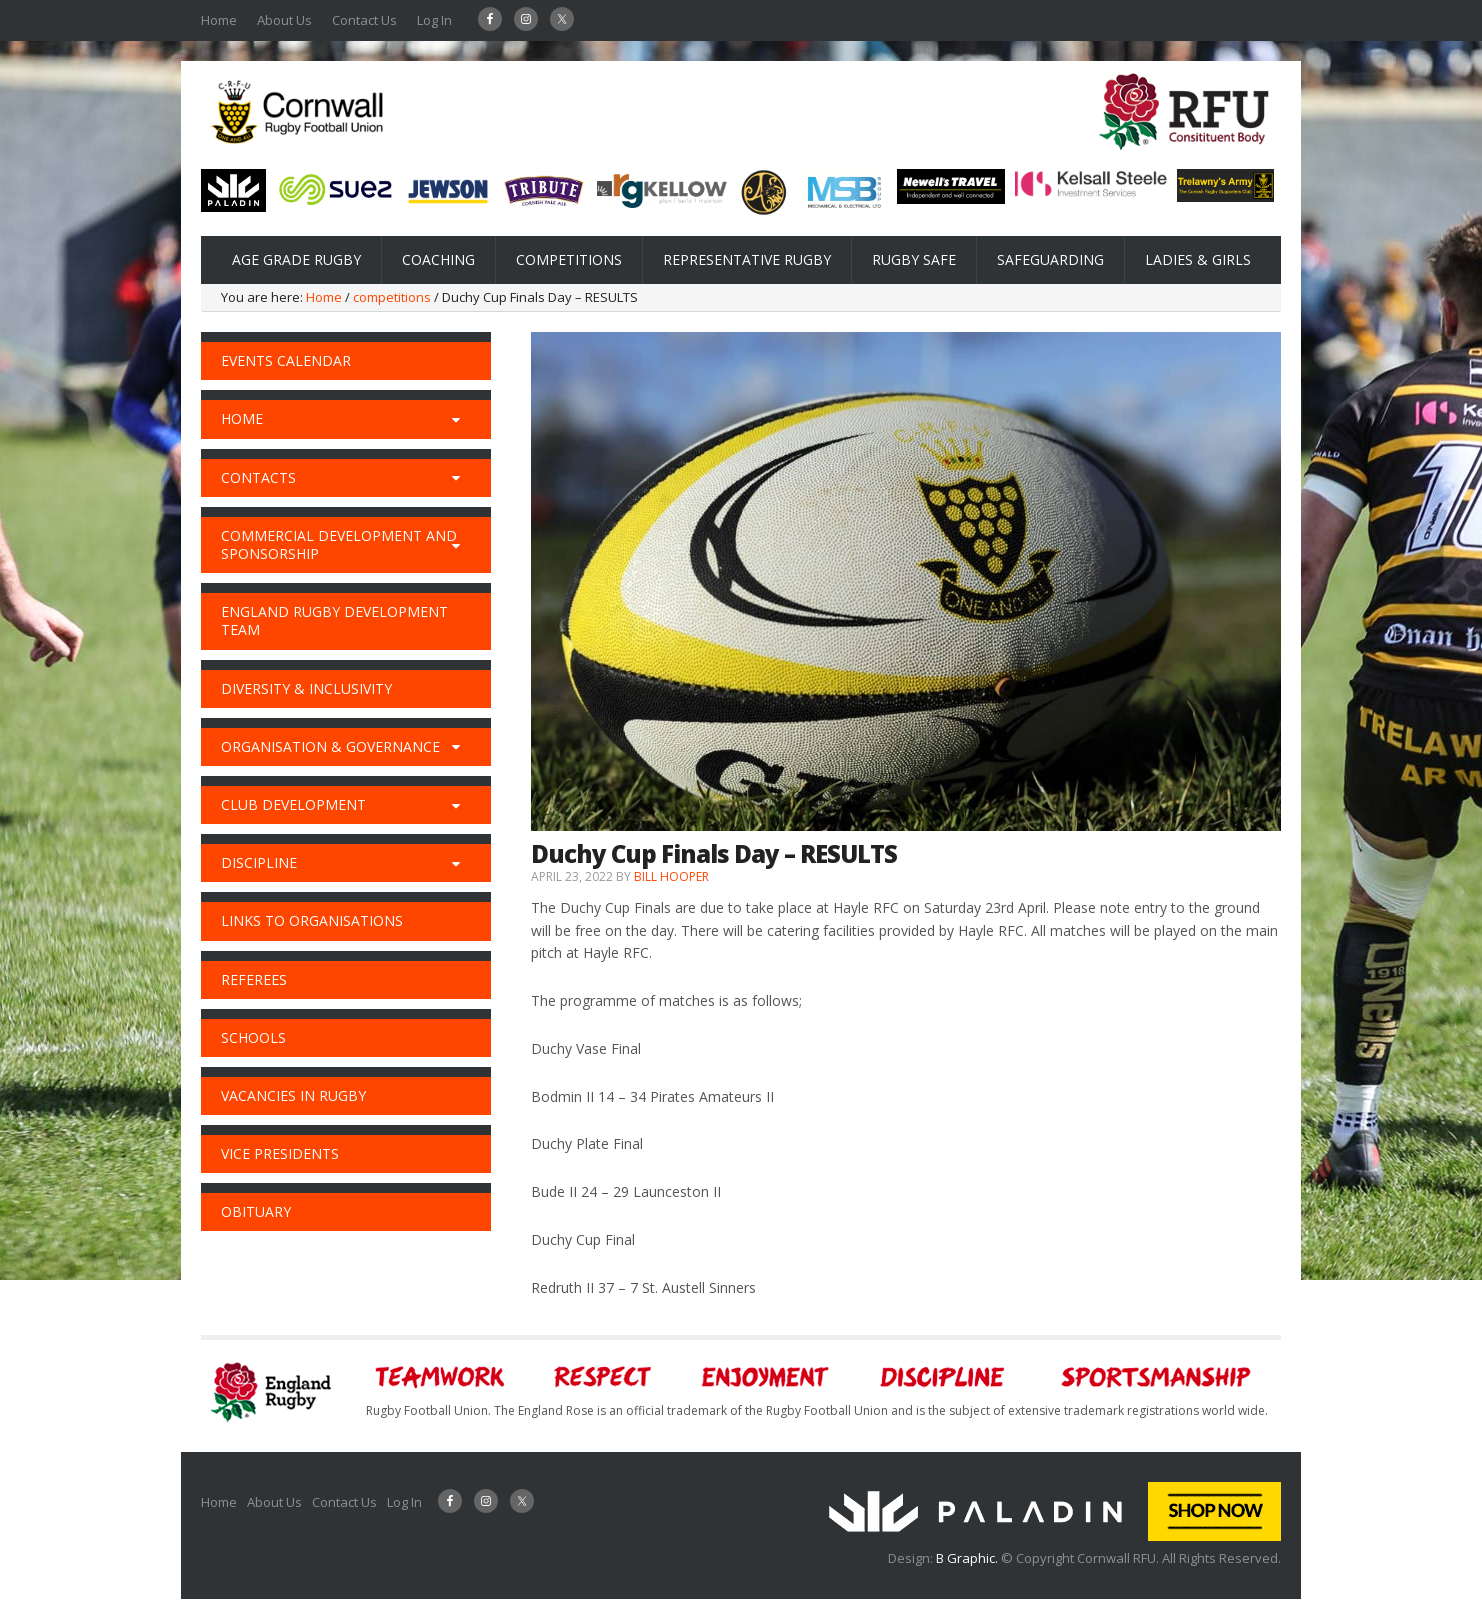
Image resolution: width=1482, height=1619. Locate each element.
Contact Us (364, 20)
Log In (434, 20)
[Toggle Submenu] (456, 419)
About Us (284, 20)
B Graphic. (968, 1558)
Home (219, 20)
